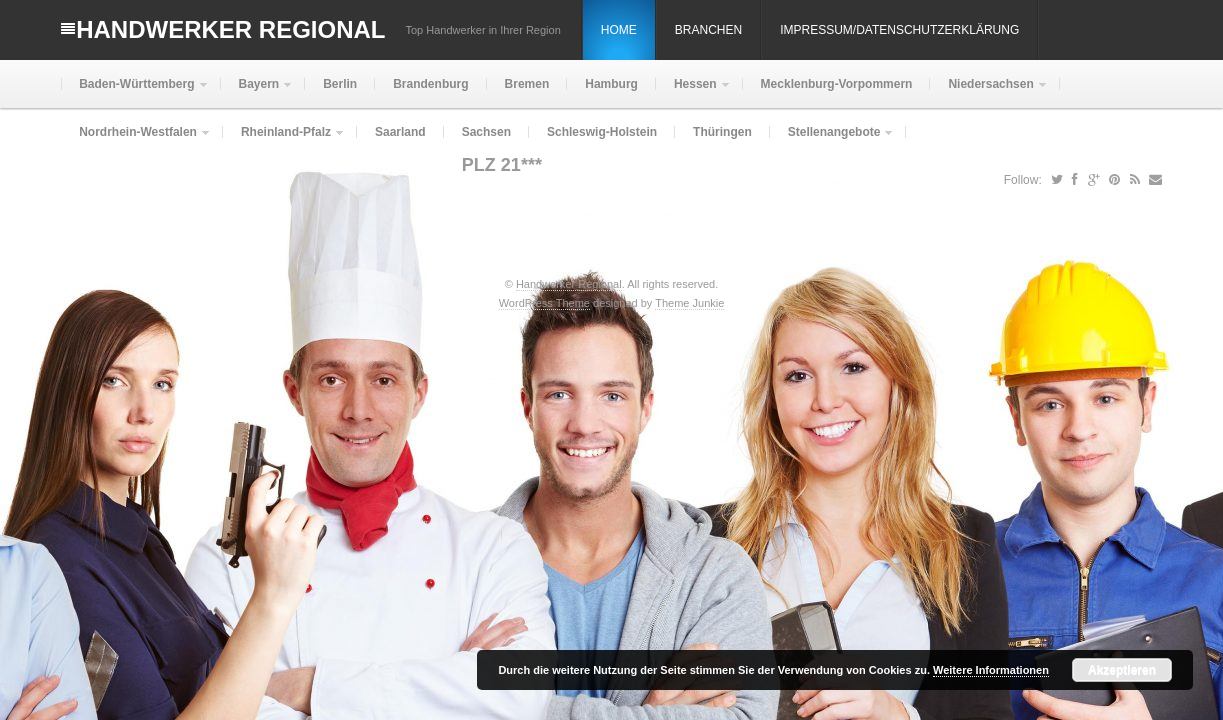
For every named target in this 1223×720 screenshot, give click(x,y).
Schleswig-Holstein (602, 132)
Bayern (257, 92)
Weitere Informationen (991, 670)
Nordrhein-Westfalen (136, 140)
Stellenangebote (832, 140)
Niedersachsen (988, 92)
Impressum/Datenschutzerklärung (899, 30)
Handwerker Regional (230, 29)
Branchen (708, 30)
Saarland (400, 132)
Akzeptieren (1122, 670)
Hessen (693, 92)
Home (619, 30)
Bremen (527, 84)
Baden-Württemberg (134, 92)
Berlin (340, 84)
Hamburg (611, 84)
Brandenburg (430, 84)
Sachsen (486, 132)
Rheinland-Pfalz (284, 140)
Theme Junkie (689, 303)
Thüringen (722, 132)
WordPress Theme (544, 303)
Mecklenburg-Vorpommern (837, 84)
